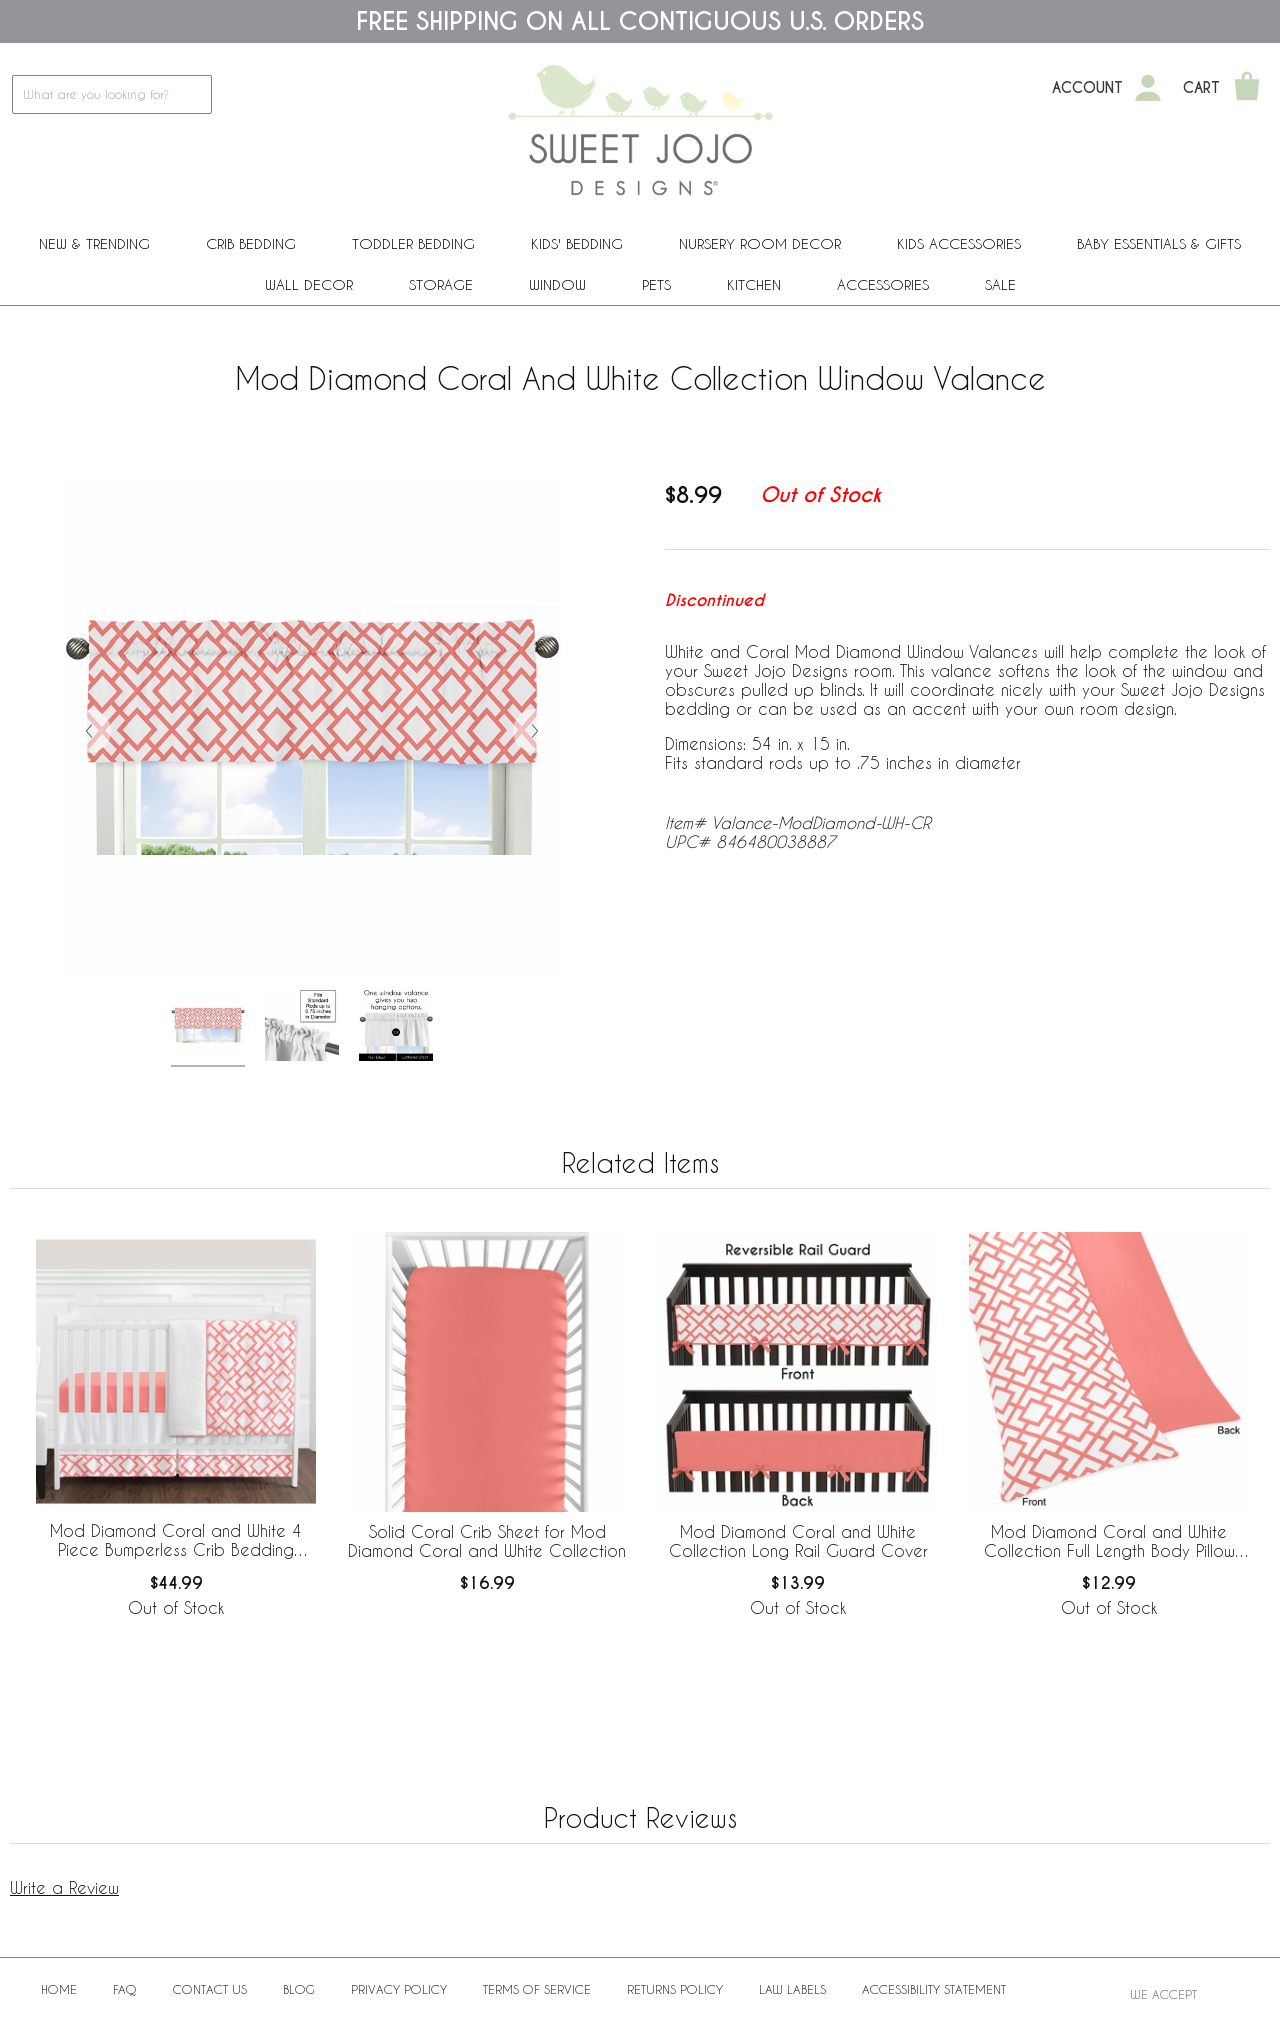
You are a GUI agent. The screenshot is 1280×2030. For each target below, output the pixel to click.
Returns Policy (675, 1989)
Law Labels (792, 1989)
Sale (1000, 284)
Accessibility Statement (934, 1989)
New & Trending (94, 243)
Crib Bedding (251, 243)
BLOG (299, 1989)
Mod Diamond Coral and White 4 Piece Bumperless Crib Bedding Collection (176, 1541)
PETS (656, 284)
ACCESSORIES (883, 284)
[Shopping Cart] (1247, 88)
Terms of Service (537, 1989)
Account (1087, 88)
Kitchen (754, 284)
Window (557, 284)
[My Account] (1148, 88)
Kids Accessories (959, 243)
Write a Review (64, 1887)
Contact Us (210, 1989)
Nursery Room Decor (760, 243)
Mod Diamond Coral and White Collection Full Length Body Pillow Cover (1109, 1542)
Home (59, 1989)
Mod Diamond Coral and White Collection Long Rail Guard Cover (798, 1541)
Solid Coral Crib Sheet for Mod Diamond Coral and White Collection (487, 1541)
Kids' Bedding (577, 243)
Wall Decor (309, 284)
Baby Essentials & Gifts (1159, 243)
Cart (1201, 88)
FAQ (125, 1989)
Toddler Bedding (413, 243)
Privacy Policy (399, 1989)
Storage (441, 284)
